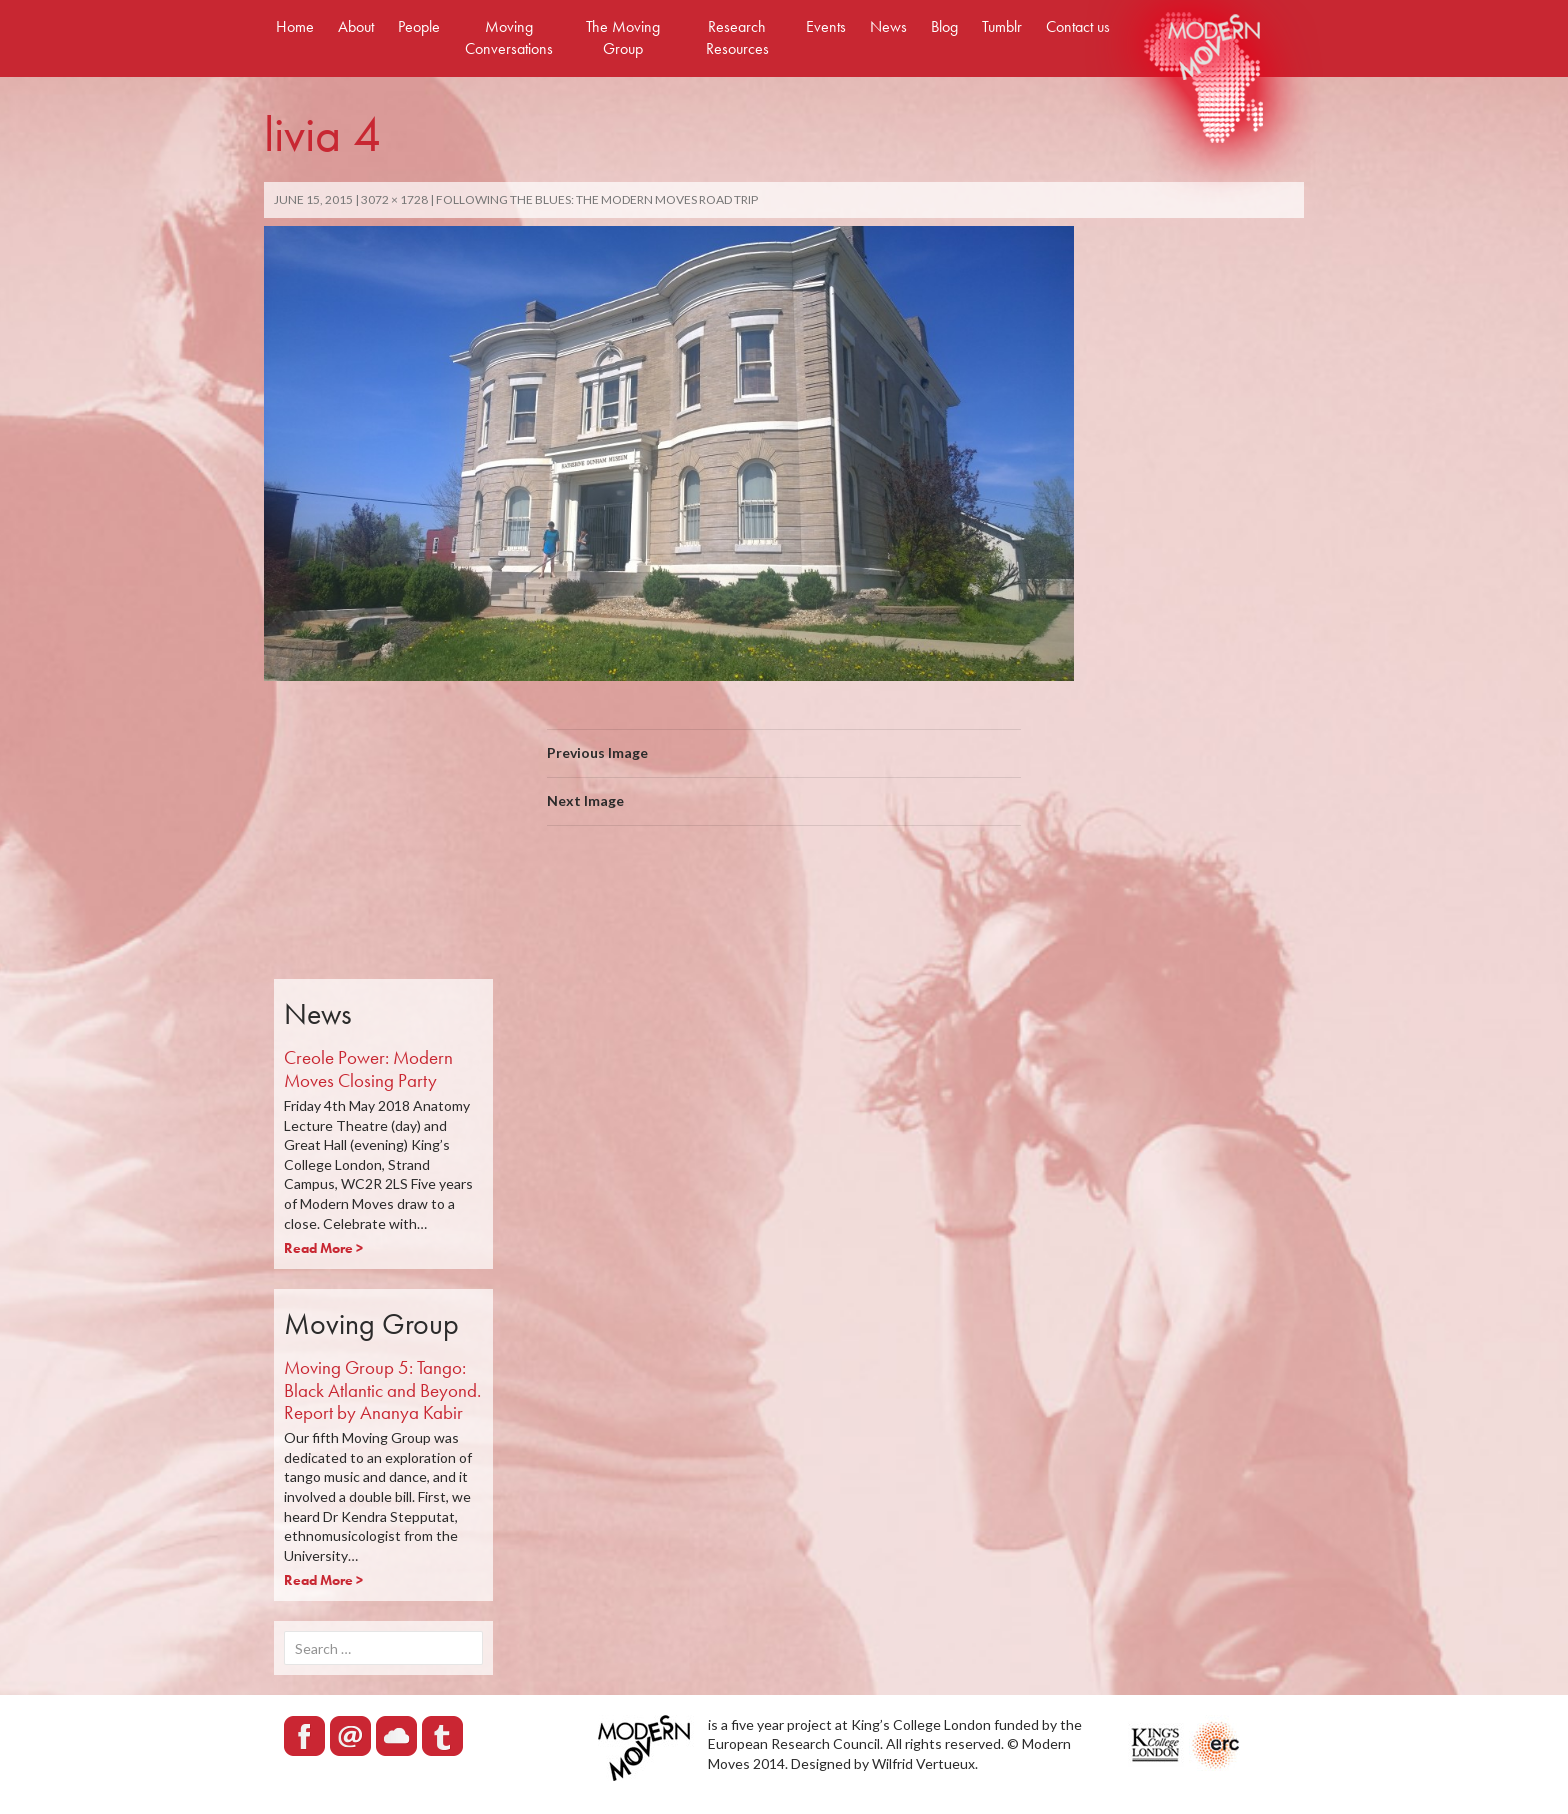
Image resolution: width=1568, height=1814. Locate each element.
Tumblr (1002, 26)
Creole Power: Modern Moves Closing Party (368, 1069)
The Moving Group (623, 37)
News (888, 26)
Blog (944, 26)
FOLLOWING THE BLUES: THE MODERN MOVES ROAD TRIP (597, 199)
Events (826, 26)
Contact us (1078, 26)
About (356, 26)
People (419, 26)
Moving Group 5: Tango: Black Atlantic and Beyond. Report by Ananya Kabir (382, 1390)
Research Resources (737, 37)
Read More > (323, 1248)
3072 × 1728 (394, 199)
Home (295, 26)
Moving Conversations (509, 37)
